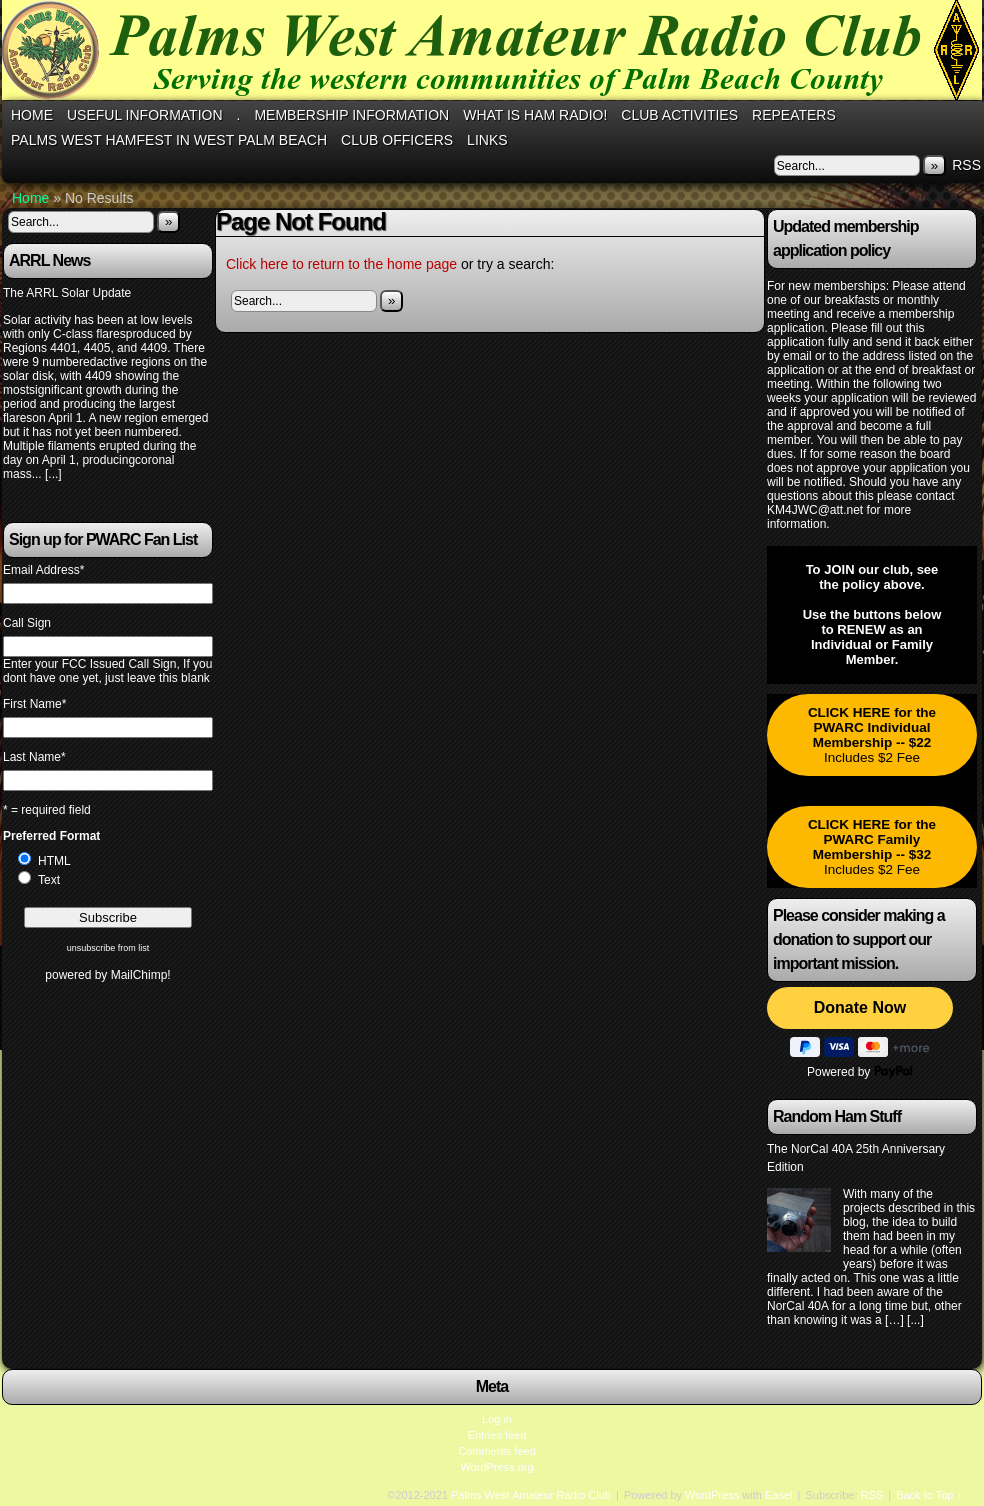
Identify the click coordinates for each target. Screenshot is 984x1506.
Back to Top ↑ (929, 1495)
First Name (34, 704)
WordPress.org (496, 1467)
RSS (966, 165)
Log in (497, 1419)
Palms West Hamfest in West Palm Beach (169, 140)
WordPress (712, 1495)
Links (487, 140)
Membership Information (351, 115)
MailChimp (139, 975)
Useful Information (145, 115)
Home (32, 115)
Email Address (43, 570)
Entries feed (497, 1435)
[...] (53, 474)
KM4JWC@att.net (815, 510)
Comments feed (497, 1451)
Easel (779, 1495)
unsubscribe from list (108, 948)
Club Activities (679, 115)
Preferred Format (51, 836)
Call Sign (27, 623)
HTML (54, 861)
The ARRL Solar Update (67, 293)
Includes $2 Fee (872, 735)
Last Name (34, 757)
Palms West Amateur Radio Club (531, 1495)
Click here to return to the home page (341, 264)
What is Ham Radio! (535, 115)
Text (49, 880)
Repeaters (794, 115)
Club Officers (397, 140)
